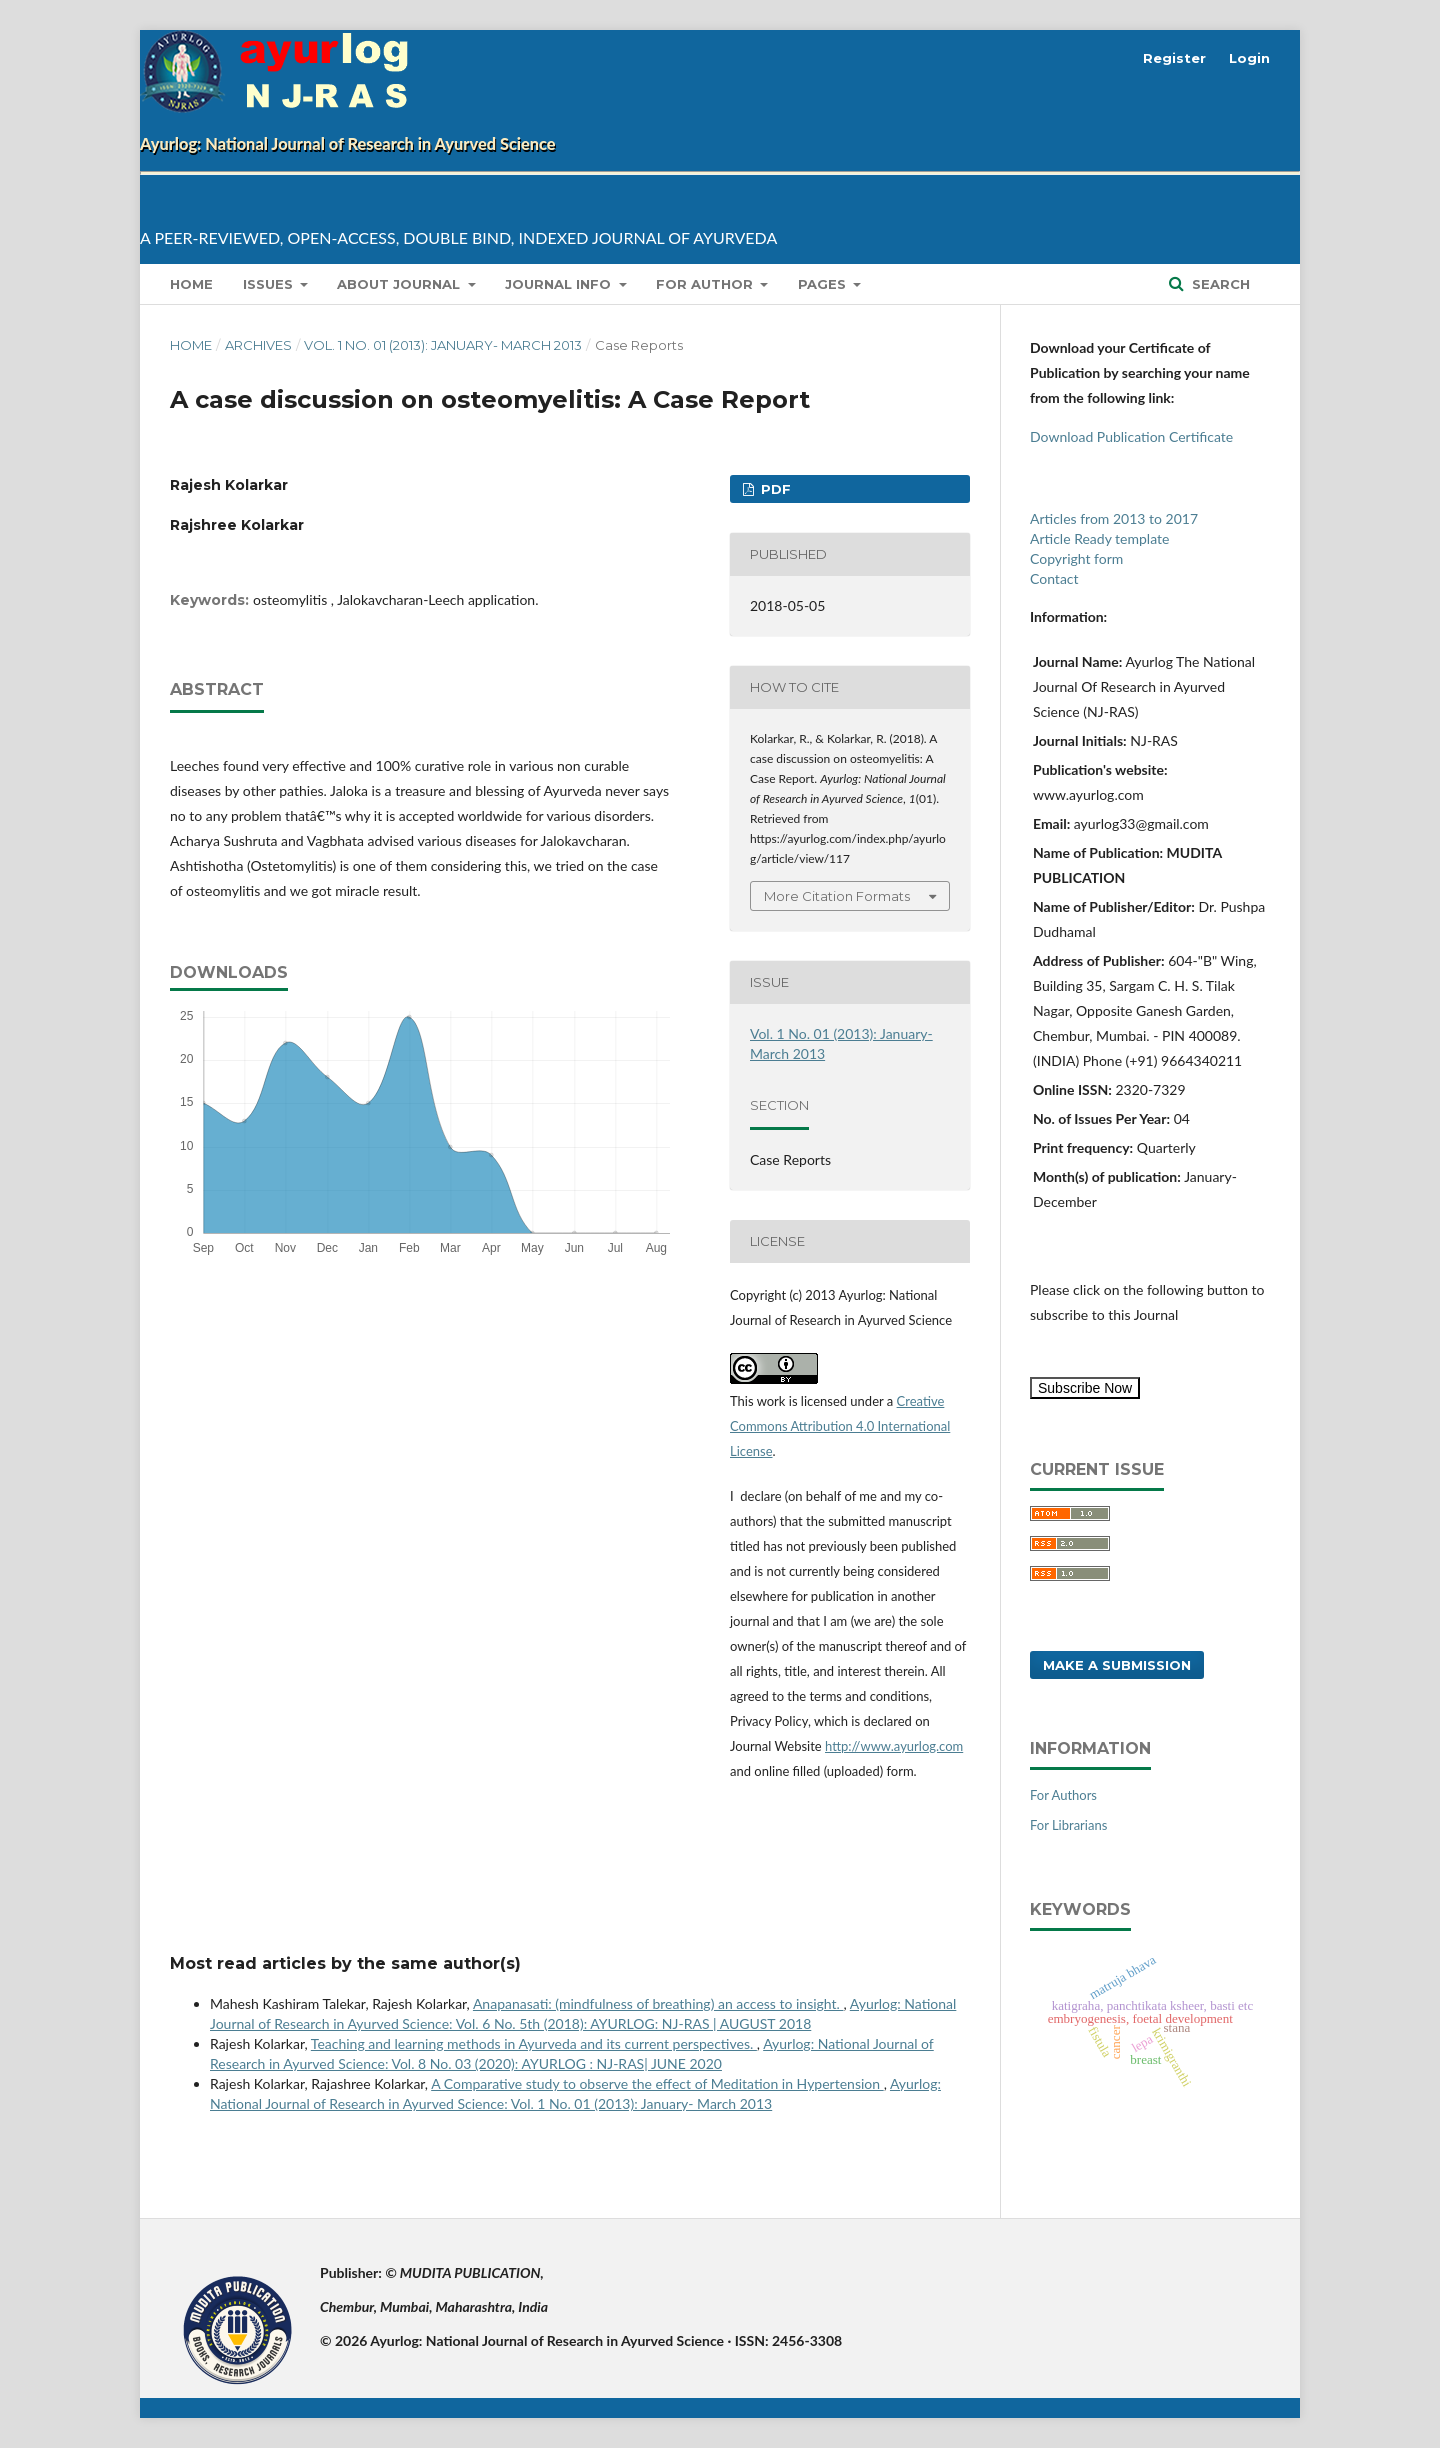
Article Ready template (1099, 538)
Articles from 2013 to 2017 (1114, 518)
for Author (706, 284)
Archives (258, 345)
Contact (1054, 578)
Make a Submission (1117, 1665)
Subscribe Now (1085, 1388)
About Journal (400, 284)
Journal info (560, 284)
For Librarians (1068, 1825)
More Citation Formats (837, 896)
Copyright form (1076, 558)
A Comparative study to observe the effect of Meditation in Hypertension (657, 2083)
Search (1219, 284)
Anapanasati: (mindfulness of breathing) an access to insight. (658, 2003)
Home (191, 284)
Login (1249, 58)
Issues (270, 284)
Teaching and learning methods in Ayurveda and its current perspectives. (534, 2043)
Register (1174, 58)
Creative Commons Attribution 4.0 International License (840, 1426)
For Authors (1063, 1795)
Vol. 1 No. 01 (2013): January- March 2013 (443, 345)
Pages (824, 284)
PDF (774, 489)
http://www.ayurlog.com (894, 1746)
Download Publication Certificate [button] (1131, 436)
